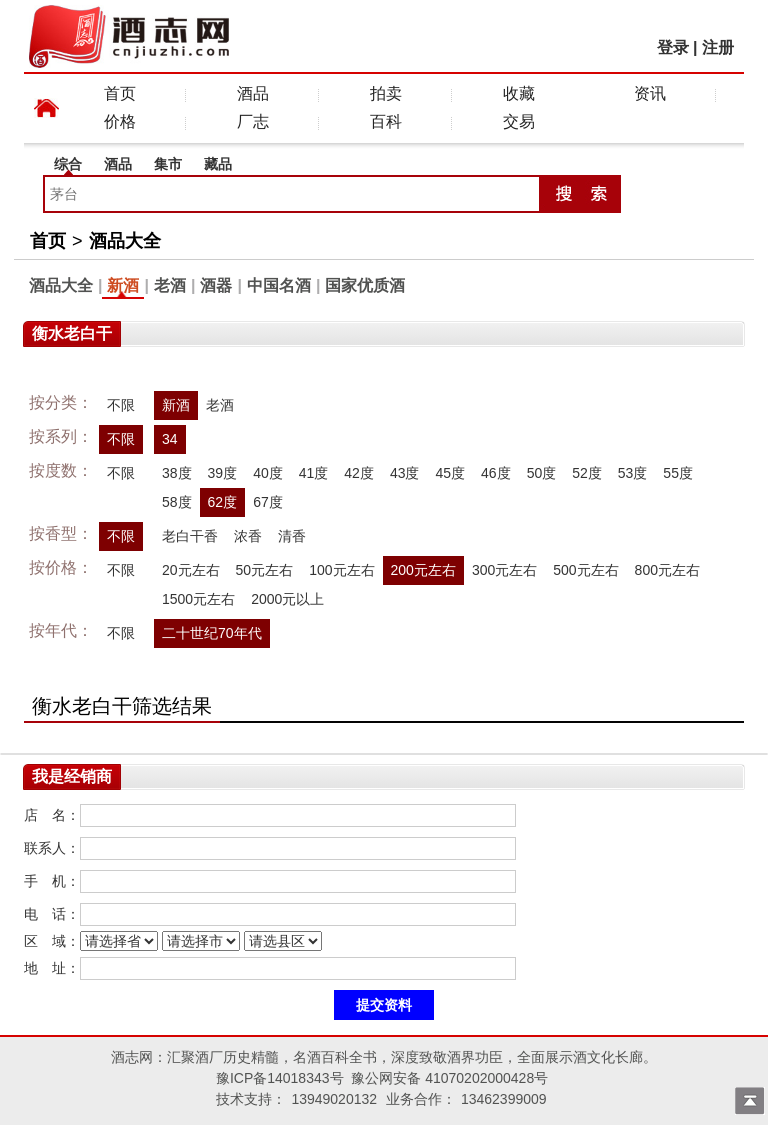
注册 (718, 47)
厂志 (253, 121)
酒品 (253, 93)
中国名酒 (279, 285)
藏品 (218, 164)
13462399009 (504, 1099)
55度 (678, 473)
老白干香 (190, 536)
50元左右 (265, 570)
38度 (177, 473)
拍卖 (386, 93)
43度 (405, 473)
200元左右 (423, 570)
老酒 (170, 285)
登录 (673, 47)
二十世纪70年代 (212, 633)
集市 (168, 164)
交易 (519, 121)
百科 (386, 121)
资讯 (650, 93)
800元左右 (667, 570)
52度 (587, 473)
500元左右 (585, 570)
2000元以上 (287, 599)
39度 (223, 473)
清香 (292, 536)
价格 (120, 121)
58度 (177, 502)
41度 (314, 473)
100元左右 (341, 570)
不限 (121, 405)
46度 (496, 473)
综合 (68, 164)
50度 (542, 473)
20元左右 (191, 570)
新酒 (123, 285)
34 (170, 439)
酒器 (216, 285)
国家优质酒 (365, 285)
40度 (268, 473)
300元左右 (504, 570)
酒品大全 (125, 241)
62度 (223, 502)
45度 (450, 473)
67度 (268, 502)
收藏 (519, 93)
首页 (120, 93)
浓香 (248, 536)
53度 (633, 473)
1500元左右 (198, 599)
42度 (359, 473)
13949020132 (334, 1099)
